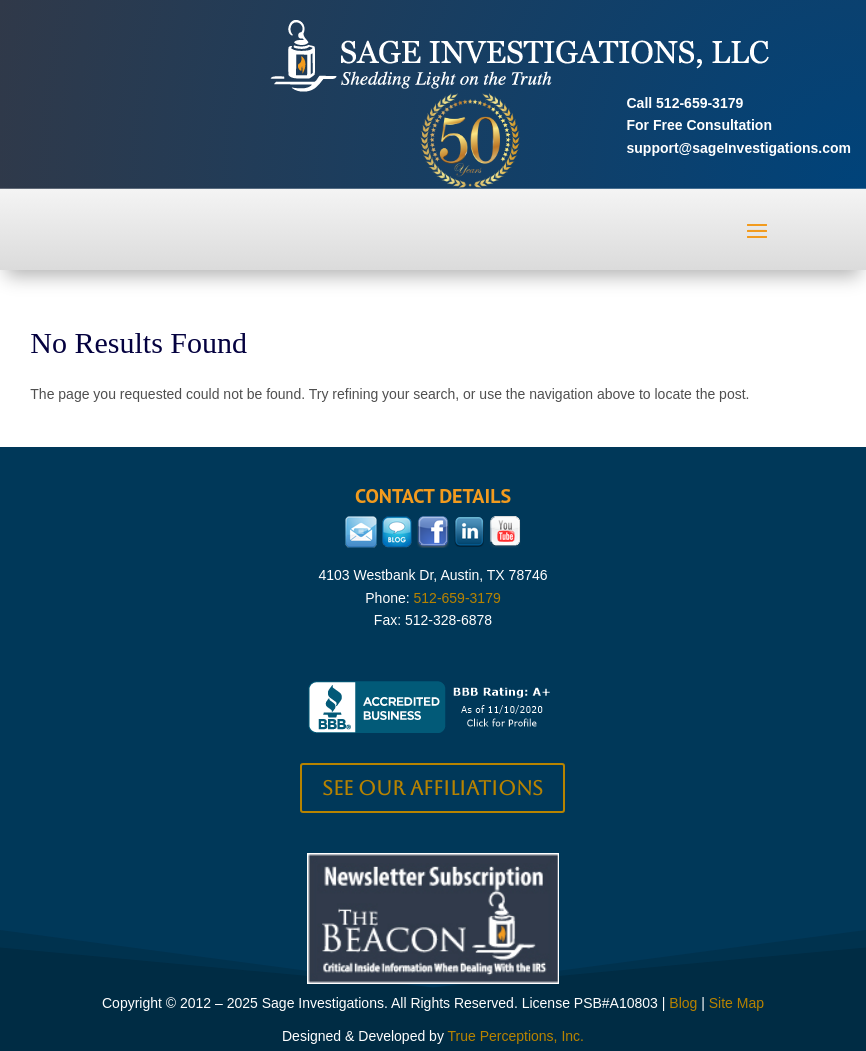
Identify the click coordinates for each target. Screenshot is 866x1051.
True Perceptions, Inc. (516, 1036)
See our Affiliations (432, 788)
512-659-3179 (699, 103)
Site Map (736, 1003)
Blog (683, 1003)
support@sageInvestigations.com (739, 148)
